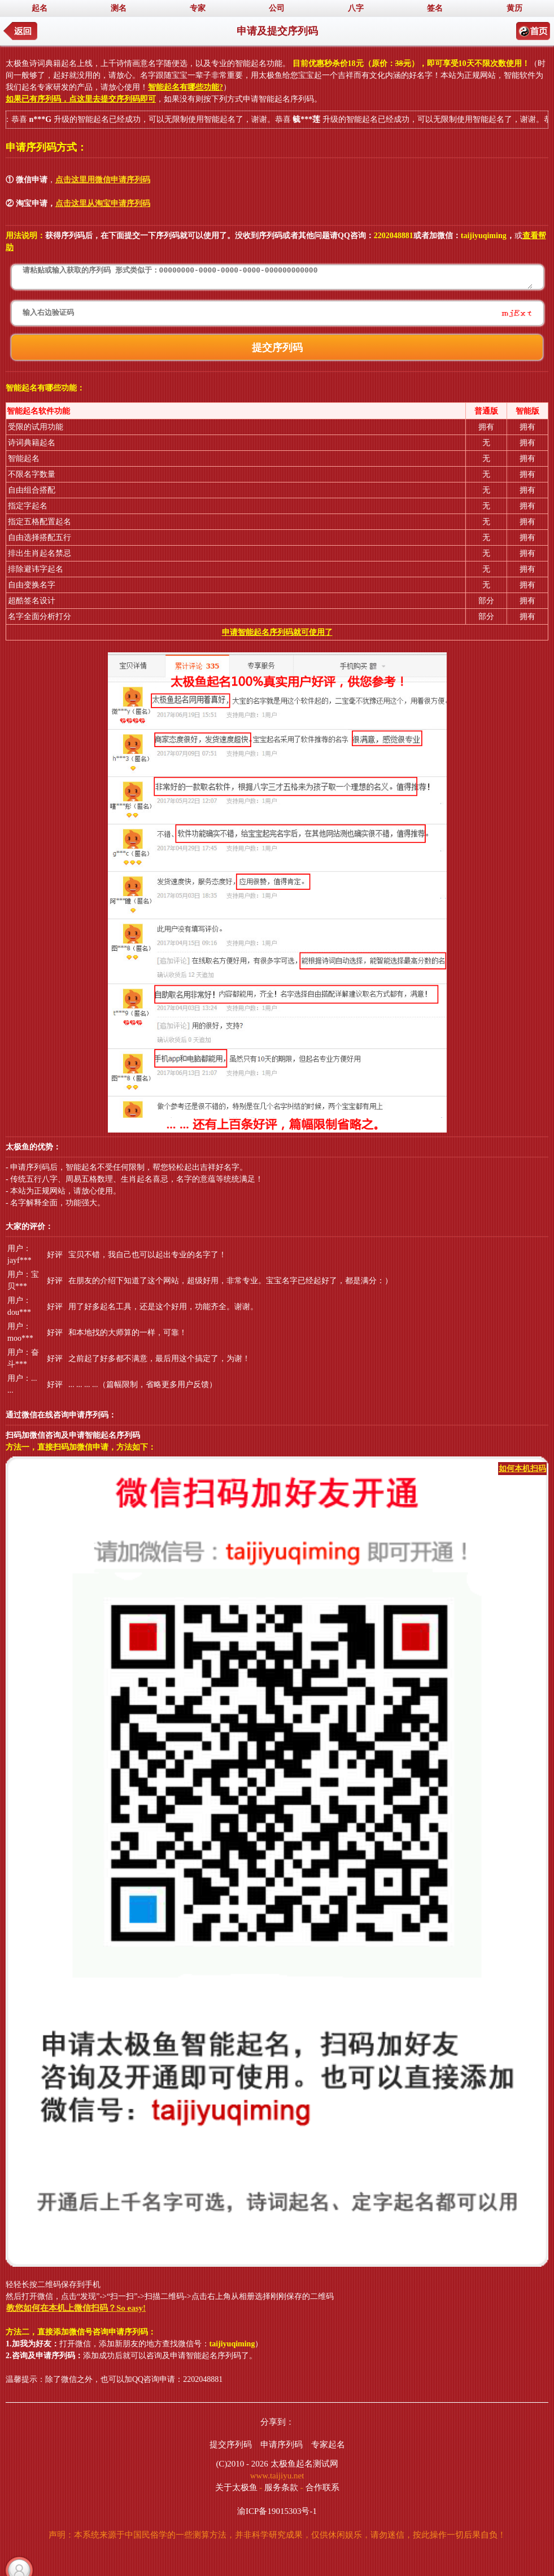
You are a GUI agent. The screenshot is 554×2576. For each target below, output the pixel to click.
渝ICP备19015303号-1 (277, 2511)
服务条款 (281, 2487)
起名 (39, 8)
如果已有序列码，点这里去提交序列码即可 (81, 99)
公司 (277, 8)
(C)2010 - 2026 (242, 2463)
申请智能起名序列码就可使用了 (277, 632)
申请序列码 (281, 2444)
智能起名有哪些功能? (185, 87)
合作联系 (322, 2487)
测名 (118, 8)
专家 (198, 8)
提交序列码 (231, 2444)
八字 (356, 8)
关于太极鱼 (236, 2487)
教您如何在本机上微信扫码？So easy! (76, 2307)
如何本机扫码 (522, 1468)
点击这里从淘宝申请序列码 (102, 203)
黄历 (514, 8)
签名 (435, 8)
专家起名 (328, 2444)
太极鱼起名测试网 (304, 2463)
